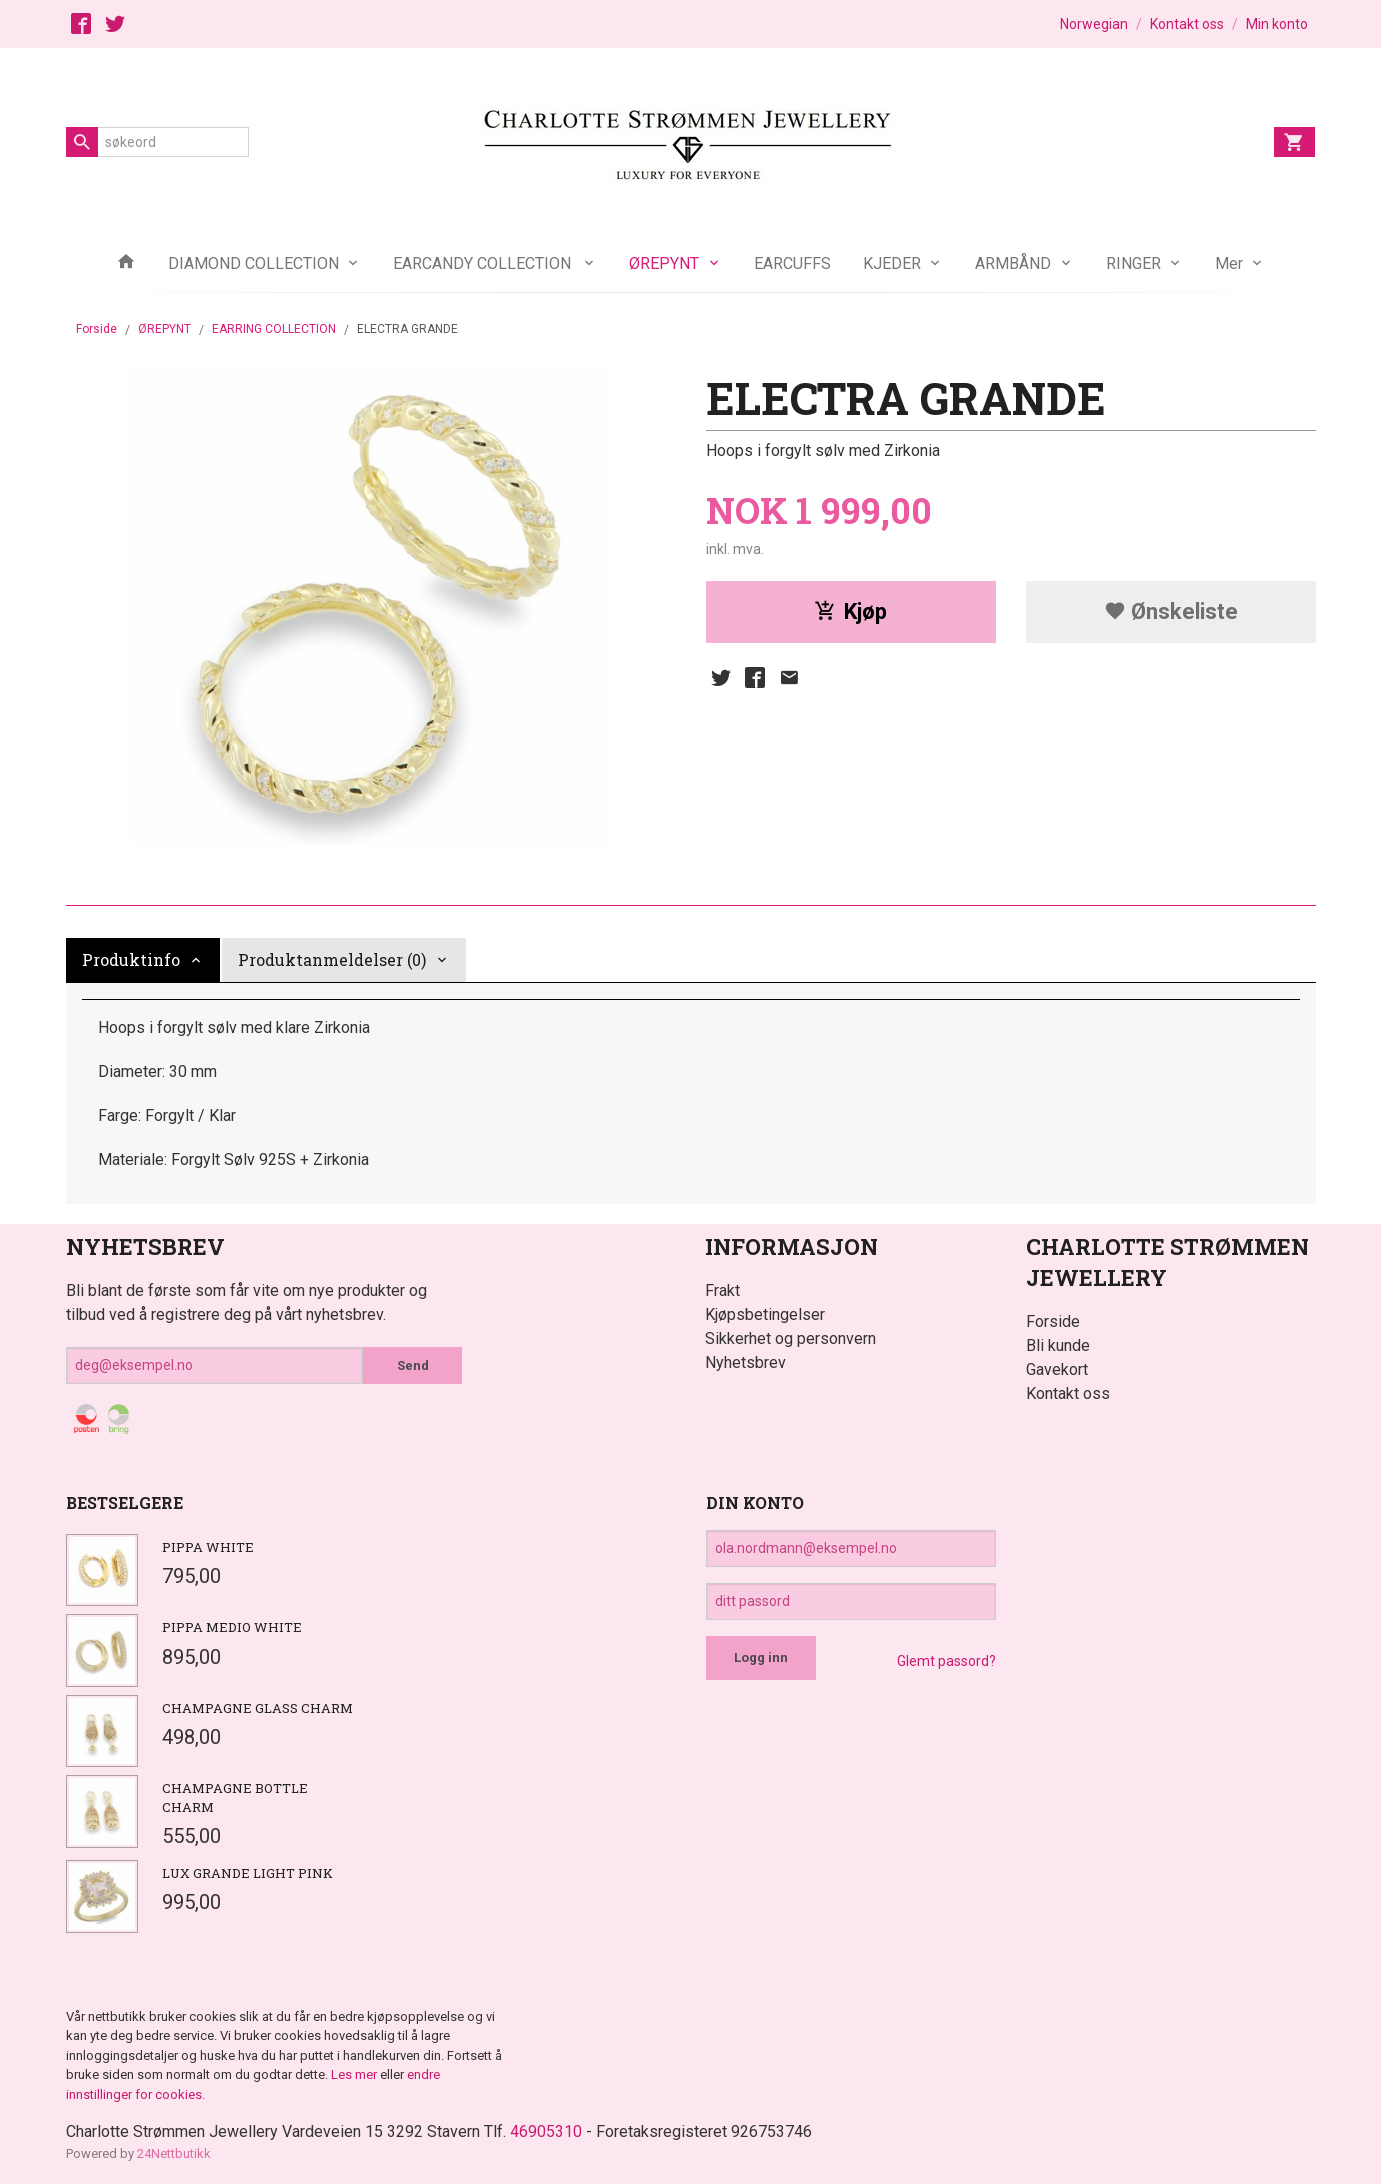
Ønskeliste (1171, 611)
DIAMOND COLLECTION (253, 263)
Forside (96, 329)
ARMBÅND (1013, 263)
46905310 (546, 2131)
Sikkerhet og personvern (790, 1338)
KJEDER (892, 263)
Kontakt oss (1068, 1393)
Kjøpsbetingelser (765, 1314)
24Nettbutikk (174, 2153)
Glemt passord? (946, 1661)
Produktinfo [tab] (131, 959)
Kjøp (850, 611)
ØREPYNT (664, 263)
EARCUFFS (792, 263)
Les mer (355, 2074)
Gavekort (1057, 1369)
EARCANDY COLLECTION (484, 263)
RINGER (1133, 263)
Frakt (722, 1290)
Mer (1229, 263)
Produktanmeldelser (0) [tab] (332, 959)
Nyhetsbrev (745, 1362)
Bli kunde (1058, 1345)
